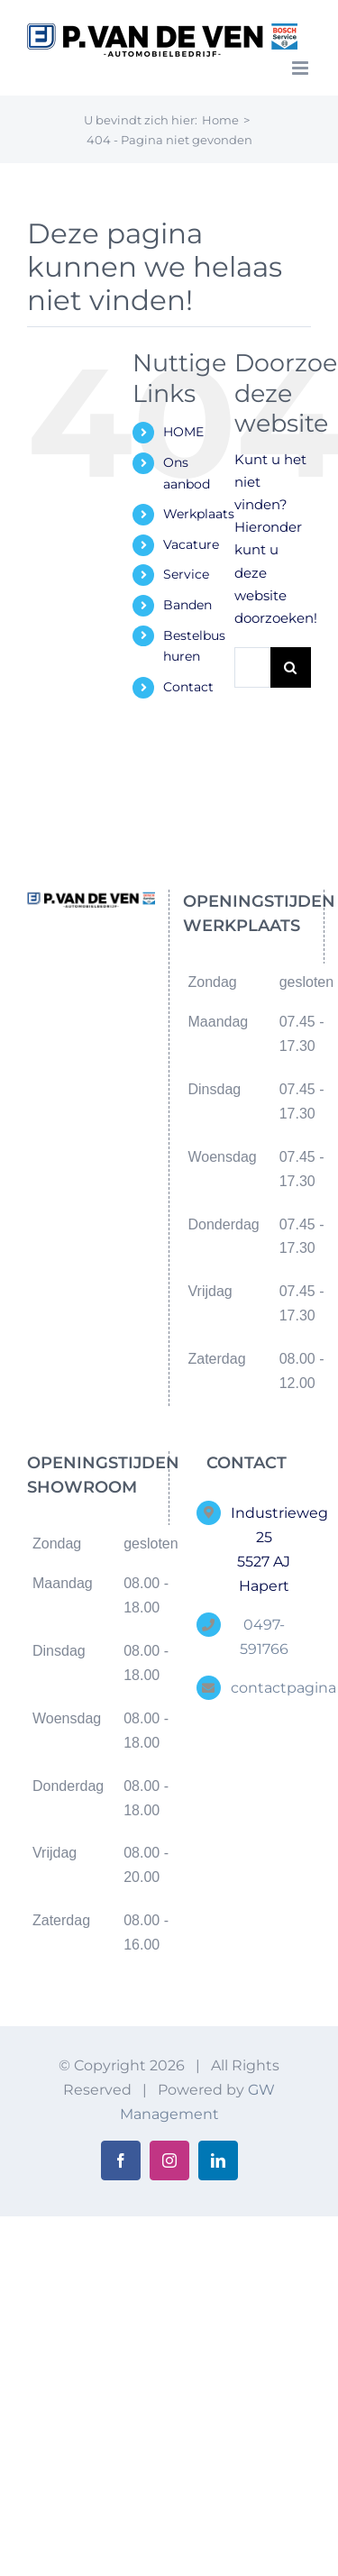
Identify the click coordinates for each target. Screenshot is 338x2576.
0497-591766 (264, 1637)
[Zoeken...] (252, 667)
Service (186, 574)
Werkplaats (198, 514)
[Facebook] (76, 967)
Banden (187, 605)
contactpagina (264, 1687)
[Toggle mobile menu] (301, 68)
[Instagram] (105, 967)
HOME (183, 432)
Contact (188, 687)
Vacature (191, 544)
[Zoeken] (290, 667)
